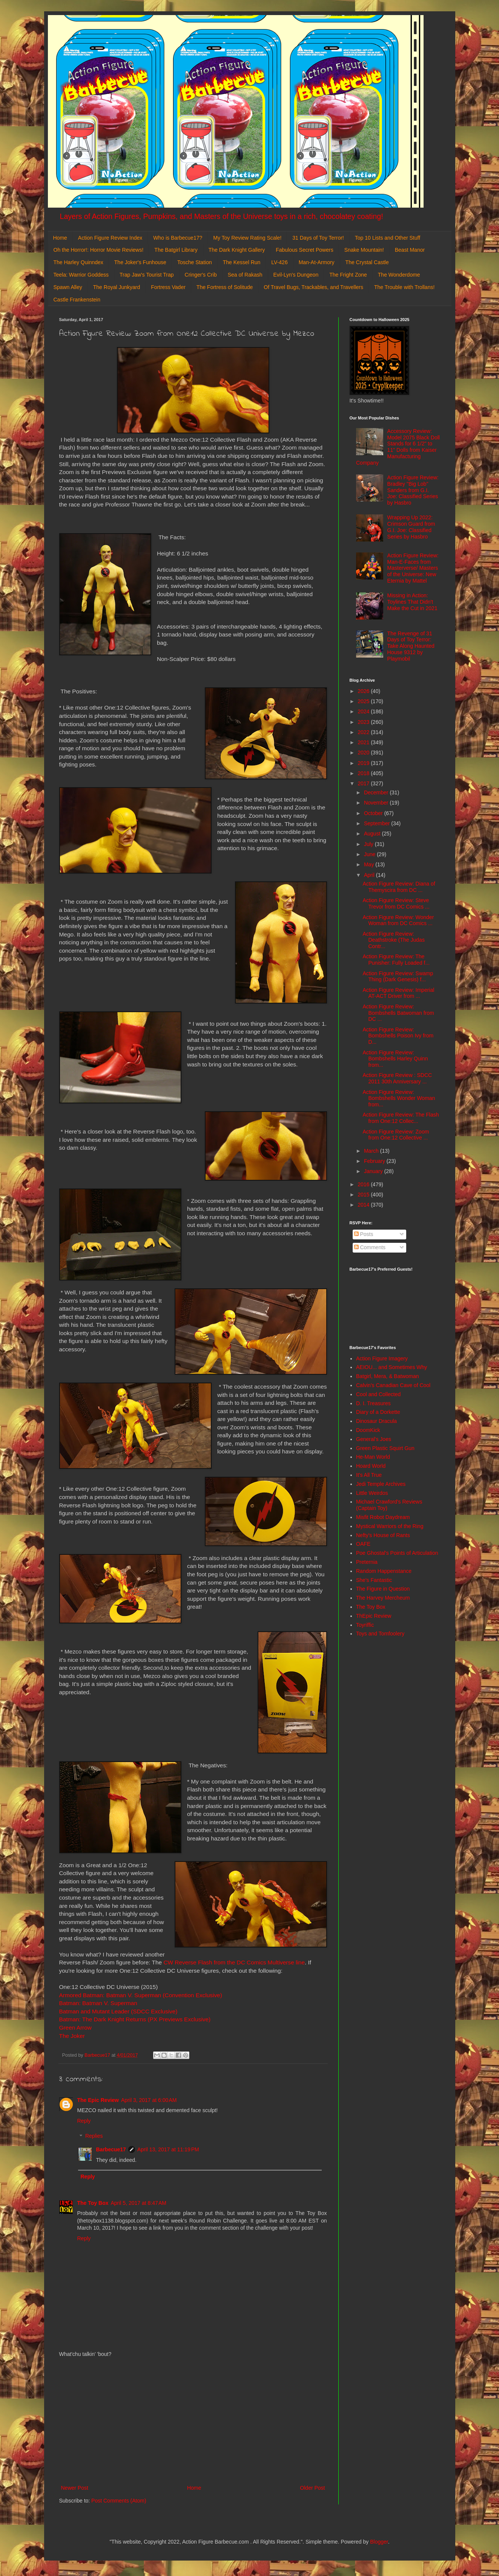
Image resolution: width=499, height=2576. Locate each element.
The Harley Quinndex (78, 262)
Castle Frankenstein (77, 300)
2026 (364, 691)
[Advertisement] (193, 2421)
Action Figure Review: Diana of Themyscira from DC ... (398, 887)
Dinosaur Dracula (376, 1421)
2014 (364, 1205)
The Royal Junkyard (116, 287)
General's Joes (373, 1439)
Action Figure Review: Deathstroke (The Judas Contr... (393, 940)
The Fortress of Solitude (225, 287)
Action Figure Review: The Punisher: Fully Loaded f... (396, 959)
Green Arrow (76, 2027)
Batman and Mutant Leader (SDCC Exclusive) (118, 2011)
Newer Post (74, 2488)
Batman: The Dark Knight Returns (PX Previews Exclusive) (135, 2019)
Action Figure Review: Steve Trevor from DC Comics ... (395, 903)
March (372, 1151)
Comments (370, 1247)
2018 (364, 773)
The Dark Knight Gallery (237, 250)
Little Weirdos (372, 1493)
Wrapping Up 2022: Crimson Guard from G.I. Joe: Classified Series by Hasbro (411, 526)
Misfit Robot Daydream (383, 1517)
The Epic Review (98, 2100)
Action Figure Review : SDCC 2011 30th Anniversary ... (397, 1078)
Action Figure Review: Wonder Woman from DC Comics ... (398, 920)
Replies (94, 2136)
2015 (364, 1195)
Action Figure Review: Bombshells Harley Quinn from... (395, 1058)
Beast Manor (410, 250)
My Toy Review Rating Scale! (247, 238)
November (377, 803)
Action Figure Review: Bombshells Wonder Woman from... (398, 1098)
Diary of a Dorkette (378, 1412)
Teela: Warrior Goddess (81, 275)
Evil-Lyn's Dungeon (296, 275)
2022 (364, 732)
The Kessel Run (242, 262)
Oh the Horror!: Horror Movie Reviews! (99, 250)
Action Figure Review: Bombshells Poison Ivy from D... (397, 1035)
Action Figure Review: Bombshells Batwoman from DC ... (398, 1012)
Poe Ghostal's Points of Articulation (397, 1553)
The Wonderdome (399, 275)
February (375, 1161)
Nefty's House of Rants (383, 1535)
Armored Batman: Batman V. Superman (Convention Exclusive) (140, 1995)
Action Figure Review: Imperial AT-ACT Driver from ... (398, 993)
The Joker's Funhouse (140, 262)
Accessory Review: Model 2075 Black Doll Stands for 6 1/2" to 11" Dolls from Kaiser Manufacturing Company (398, 447)
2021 (364, 742)
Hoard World (370, 1466)
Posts (363, 1234)
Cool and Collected (378, 1394)
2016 (364, 1184)
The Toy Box (93, 2203)
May (369, 864)
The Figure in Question (383, 1589)
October (374, 813)
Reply (84, 2121)
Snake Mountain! (364, 250)
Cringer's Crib (201, 275)
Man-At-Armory (317, 262)
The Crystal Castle (367, 262)
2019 (364, 763)
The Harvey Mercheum (383, 1598)
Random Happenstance (383, 1571)
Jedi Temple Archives (380, 1484)
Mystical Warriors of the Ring (389, 1526)
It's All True (369, 1475)
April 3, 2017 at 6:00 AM (149, 2100)
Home (60, 238)
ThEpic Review (373, 1616)
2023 (364, 722)
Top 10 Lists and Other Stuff (387, 238)
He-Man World (373, 1457)
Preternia (367, 1562)
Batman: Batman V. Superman (99, 2003)
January (374, 1171)
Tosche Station (194, 262)
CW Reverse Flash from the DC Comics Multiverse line (234, 1962)
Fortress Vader (168, 287)
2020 (364, 753)
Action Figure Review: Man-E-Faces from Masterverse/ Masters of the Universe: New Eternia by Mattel (413, 568)
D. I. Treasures (373, 1403)
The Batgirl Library (175, 250)
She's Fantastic (374, 1580)
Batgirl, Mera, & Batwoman (387, 1376)
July (369, 844)
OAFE (363, 1544)
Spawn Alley (68, 287)
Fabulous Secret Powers (304, 250)
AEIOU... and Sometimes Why (391, 1367)
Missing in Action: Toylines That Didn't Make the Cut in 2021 (412, 601)
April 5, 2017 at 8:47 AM (138, 2203)
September (377, 823)
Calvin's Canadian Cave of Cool (393, 1385)
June (370, 854)
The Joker (72, 2036)
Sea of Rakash (245, 275)
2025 (364, 701)
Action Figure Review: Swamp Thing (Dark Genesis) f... (397, 976)
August (373, 834)
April (370, 875)
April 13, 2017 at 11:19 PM (168, 2149)
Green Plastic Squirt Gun (385, 1448)
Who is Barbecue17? (177, 238)
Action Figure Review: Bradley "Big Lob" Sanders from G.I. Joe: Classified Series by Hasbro (413, 490)
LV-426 (279, 262)
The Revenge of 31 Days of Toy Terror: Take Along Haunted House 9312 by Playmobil (411, 646)
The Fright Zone (348, 275)
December (377, 792)
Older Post (312, 2488)
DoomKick (368, 1430)
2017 (364, 783)
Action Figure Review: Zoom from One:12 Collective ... (395, 1135)
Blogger (379, 2542)
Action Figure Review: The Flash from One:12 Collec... (400, 1118)
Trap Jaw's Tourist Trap (147, 275)
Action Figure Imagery (382, 1358)
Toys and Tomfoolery (380, 1634)
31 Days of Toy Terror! (318, 238)
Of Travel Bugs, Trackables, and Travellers (313, 287)
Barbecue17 (111, 2149)
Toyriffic (365, 1625)
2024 (364, 711)
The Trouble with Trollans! (404, 287)
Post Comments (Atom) (118, 2501)
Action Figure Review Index (110, 238)
